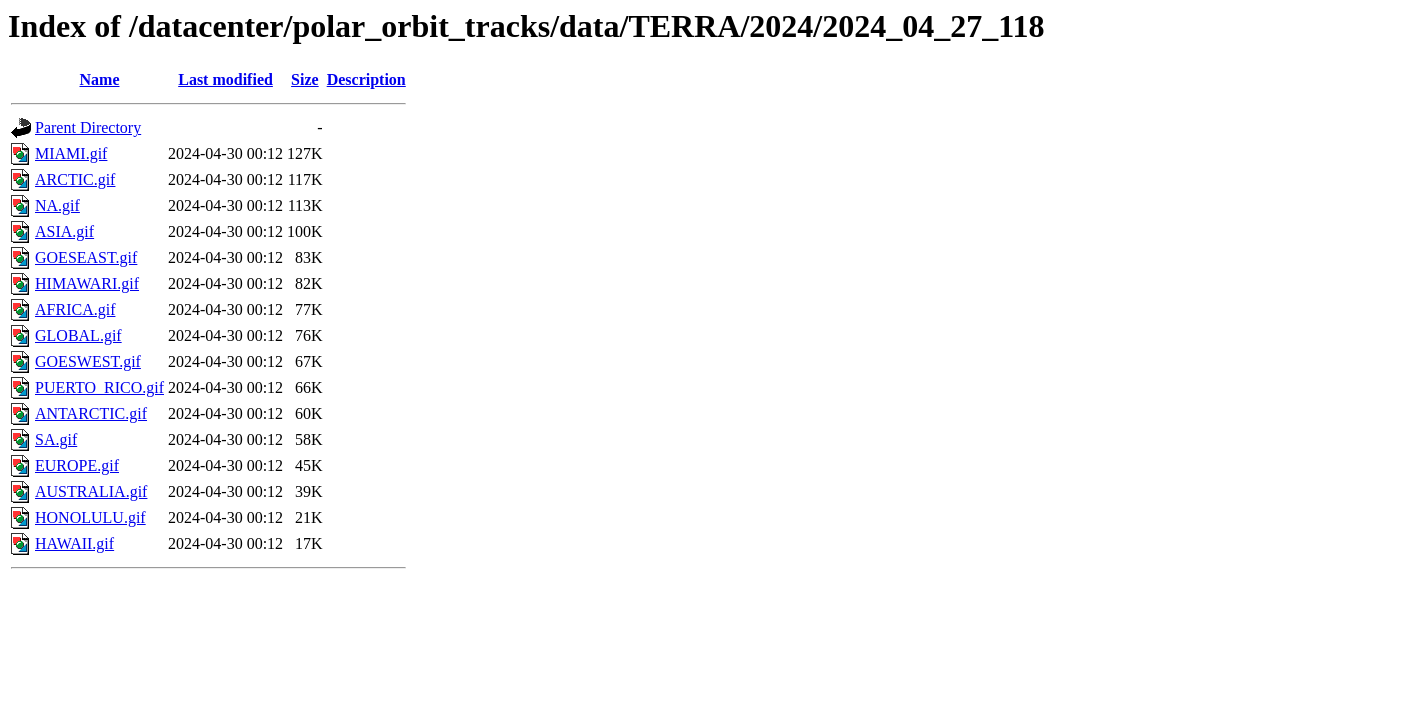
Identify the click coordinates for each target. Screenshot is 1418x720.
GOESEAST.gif (86, 257)
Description (366, 79)
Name (100, 79)
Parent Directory (88, 127)
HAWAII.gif (74, 543)
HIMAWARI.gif (87, 283)
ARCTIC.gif (75, 179)
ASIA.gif (64, 231)
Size (305, 79)
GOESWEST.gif (88, 361)
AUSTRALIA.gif (91, 491)
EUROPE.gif (77, 465)
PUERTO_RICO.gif (99, 387)
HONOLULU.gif (90, 517)
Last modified (225, 79)
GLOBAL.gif (78, 335)
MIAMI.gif (71, 153)
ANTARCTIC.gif (91, 413)
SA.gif (56, 439)
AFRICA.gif (75, 309)
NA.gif (57, 205)
